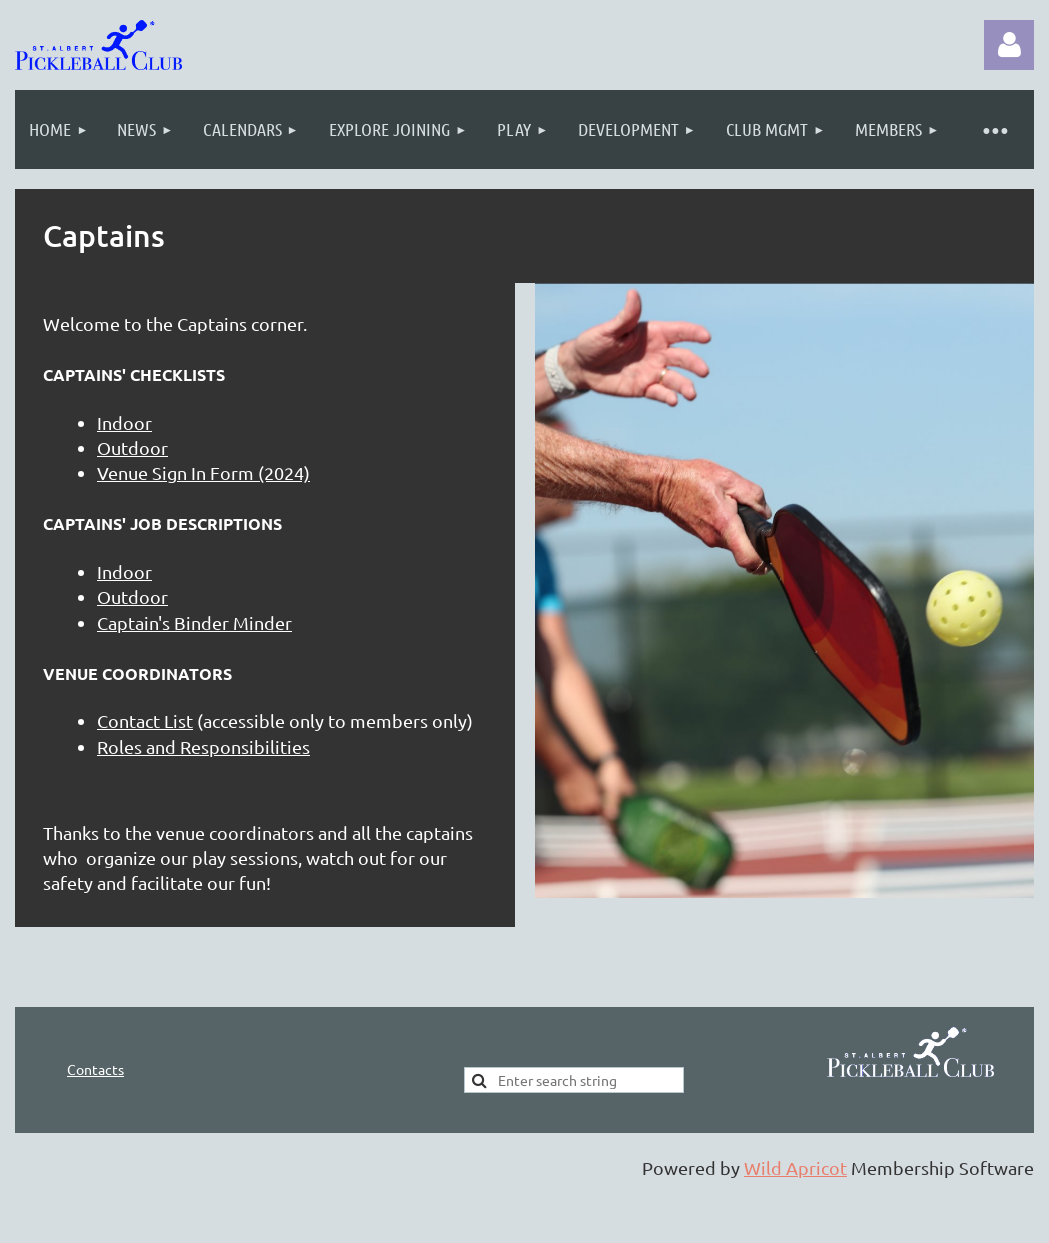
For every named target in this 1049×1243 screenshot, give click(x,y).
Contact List (145, 720)
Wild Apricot (795, 1167)
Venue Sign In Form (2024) (203, 472)
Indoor (124, 422)
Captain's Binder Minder (194, 622)
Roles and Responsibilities (203, 746)
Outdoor (132, 447)
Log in (1009, 45)
